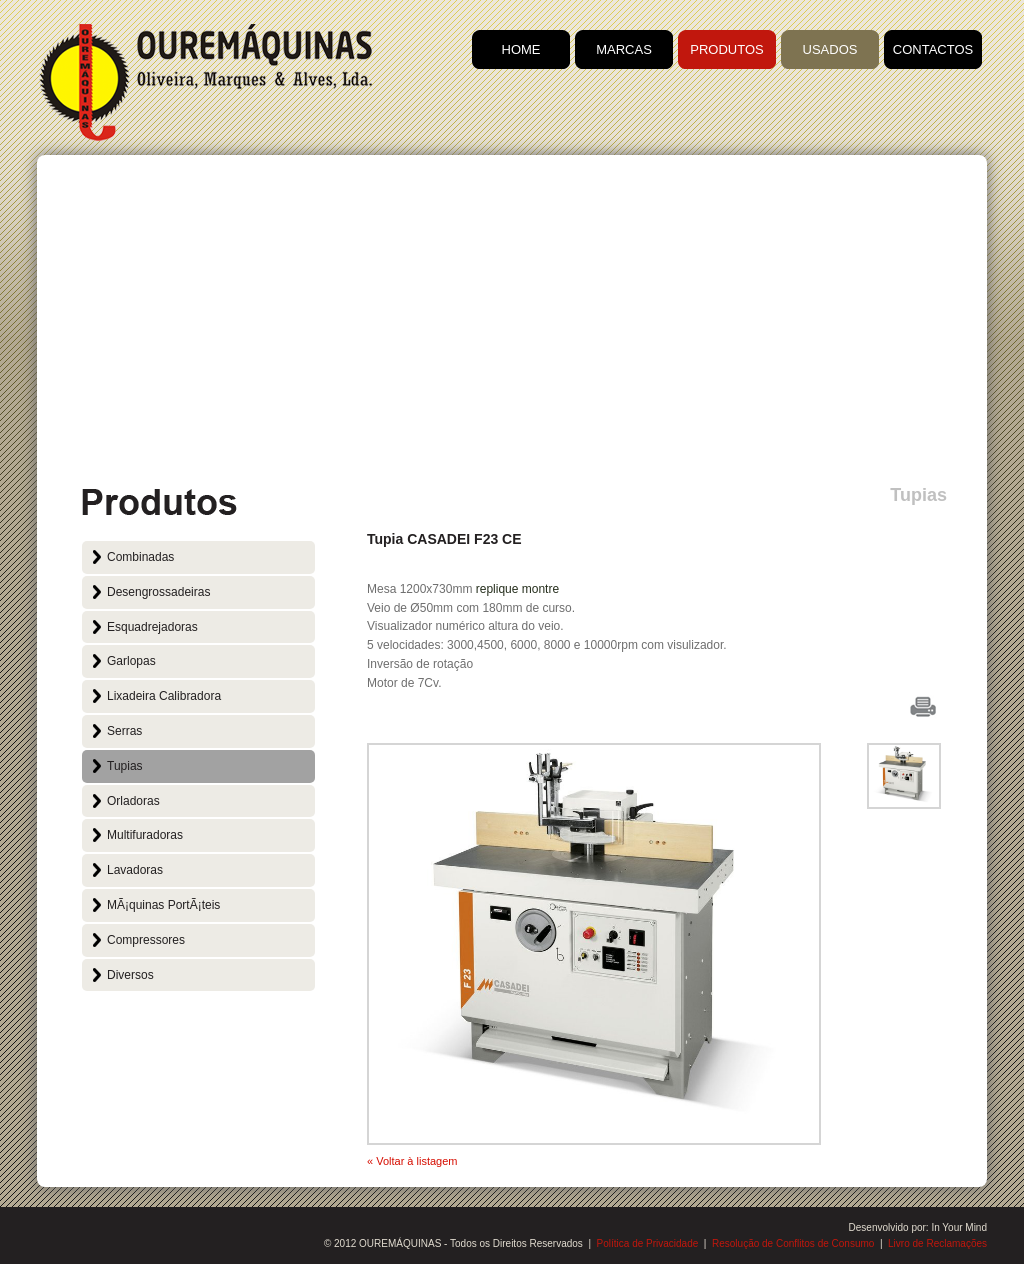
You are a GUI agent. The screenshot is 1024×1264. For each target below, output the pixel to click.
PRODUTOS (726, 49)
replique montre (517, 589)
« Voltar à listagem (412, 1161)
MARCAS (624, 49)
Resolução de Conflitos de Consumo (793, 1243)
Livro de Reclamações (937, 1243)
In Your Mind (959, 1227)
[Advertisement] (512, 325)
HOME (521, 49)
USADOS (830, 49)
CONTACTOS (933, 49)
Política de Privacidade (648, 1243)
